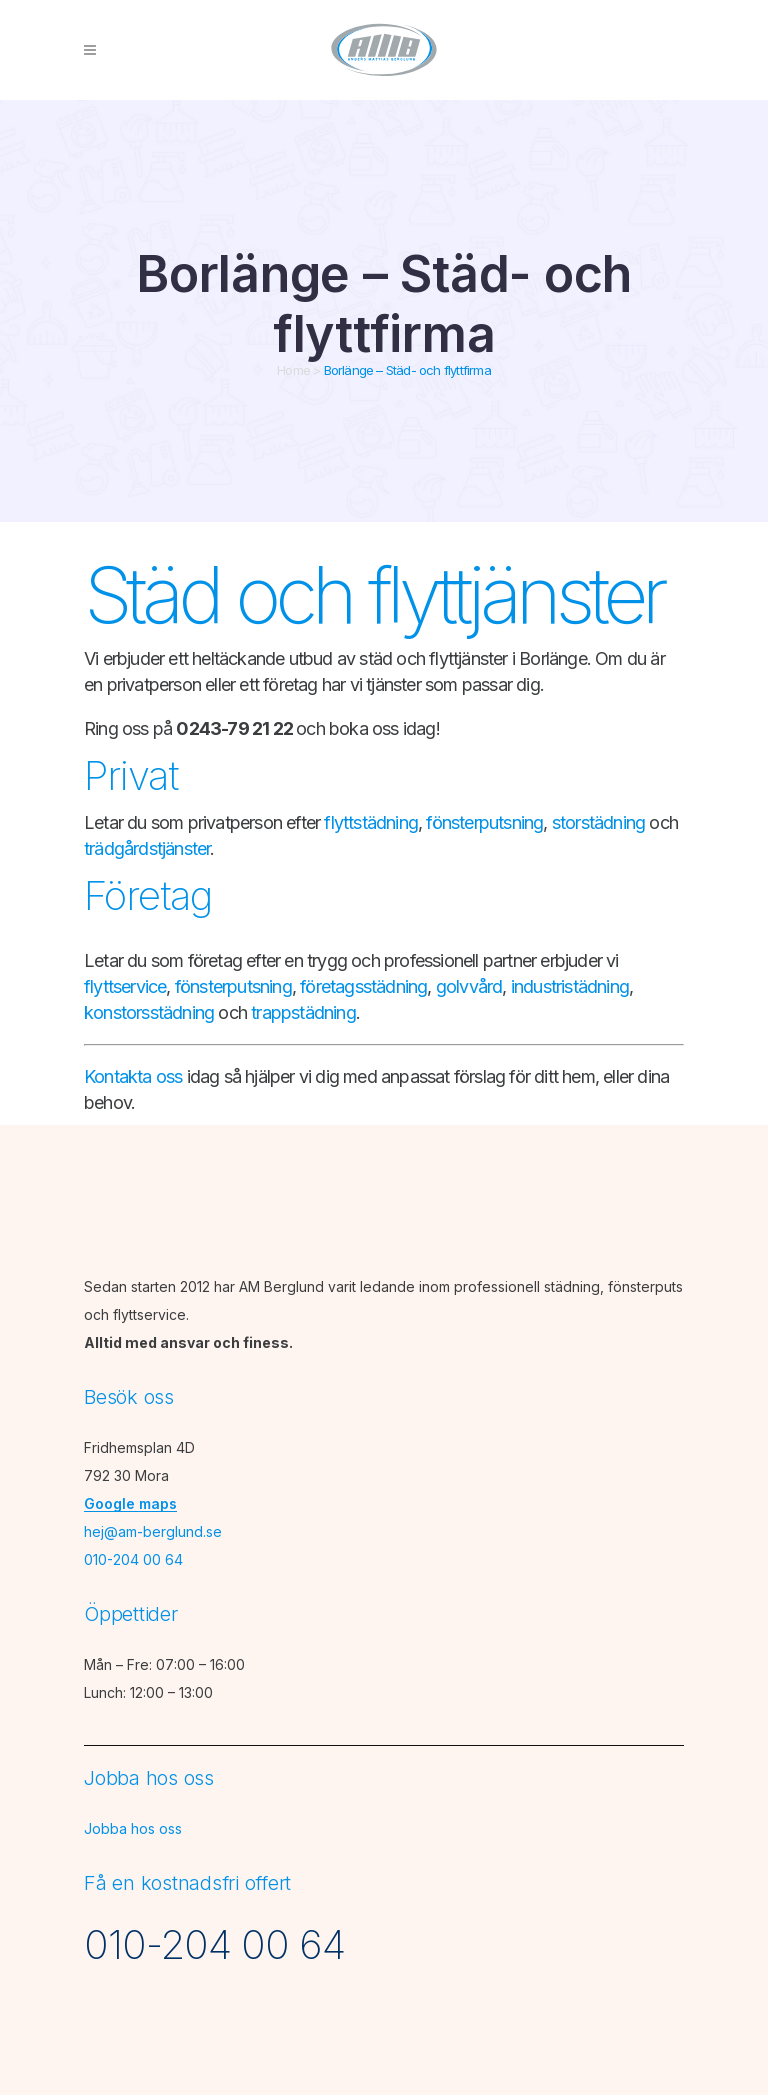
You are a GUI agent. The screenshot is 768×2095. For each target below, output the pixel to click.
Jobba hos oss (133, 1828)
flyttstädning (371, 822)
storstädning (598, 822)
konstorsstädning (149, 1012)
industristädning (570, 986)
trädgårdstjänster (147, 848)
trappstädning (303, 1012)
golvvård (469, 986)
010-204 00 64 (133, 1559)
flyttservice (125, 986)
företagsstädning (363, 986)
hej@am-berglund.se (153, 1531)
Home (293, 370)
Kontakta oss (133, 1076)
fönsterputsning (484, 822)
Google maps (130, 1503)
